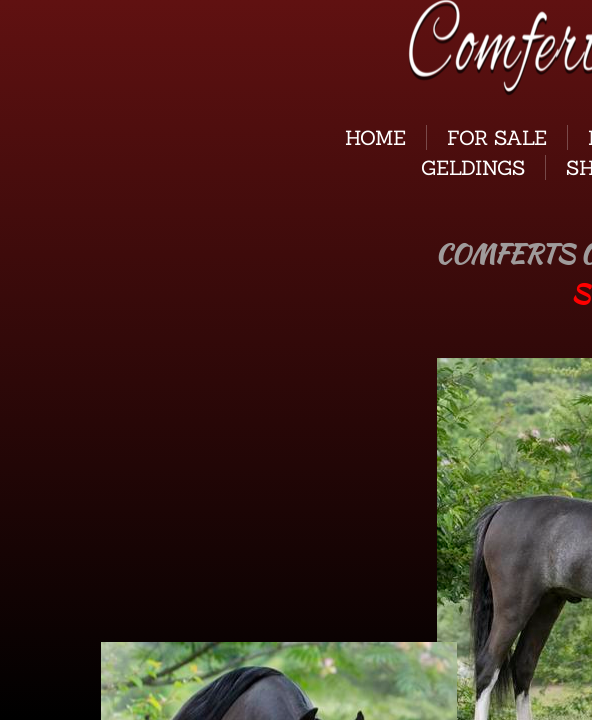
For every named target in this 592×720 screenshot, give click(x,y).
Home (375, 137)
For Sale (497, 137)
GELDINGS (473, 167)
